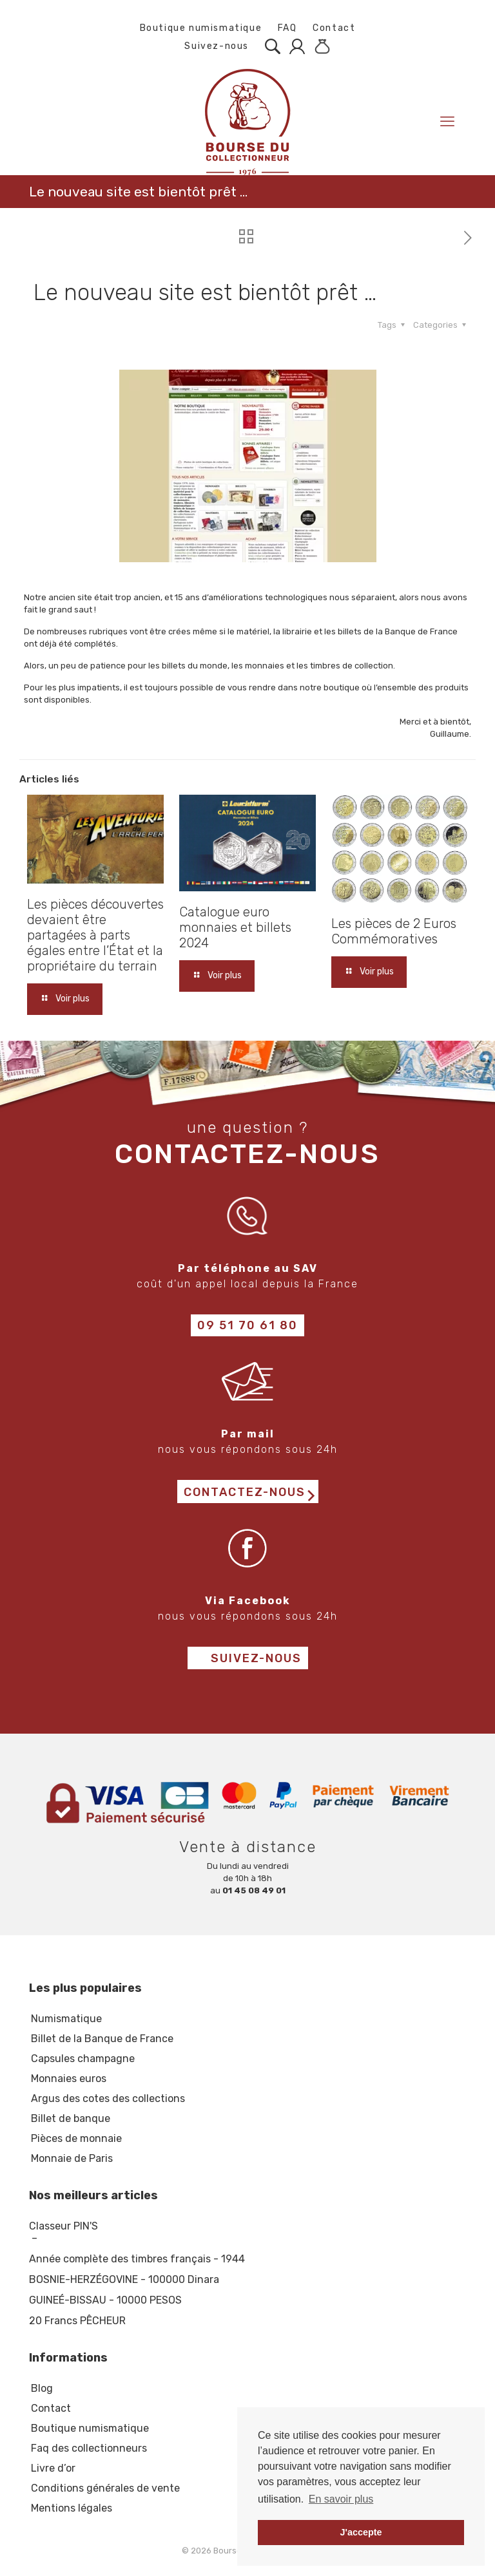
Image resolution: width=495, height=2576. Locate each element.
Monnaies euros (68, 2078)
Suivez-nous (210, 46)
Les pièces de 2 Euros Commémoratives (393, 931)
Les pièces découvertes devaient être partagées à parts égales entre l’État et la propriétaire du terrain (95, 935)
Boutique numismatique (201, 28)
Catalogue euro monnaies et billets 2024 (235, 927)
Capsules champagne (83, 2058)
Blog (42, 2388)
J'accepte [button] (361, 2532)
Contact (334, 28)
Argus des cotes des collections (108, 2098)
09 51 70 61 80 (247, 1325)
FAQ (287, 28)
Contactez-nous (245, 1492)
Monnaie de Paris (72, 2158)
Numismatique (66, 2018)
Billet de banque (70, 2118)
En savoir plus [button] (341, 2499)
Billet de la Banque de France (102, 2038)
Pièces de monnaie (76, 2138)
